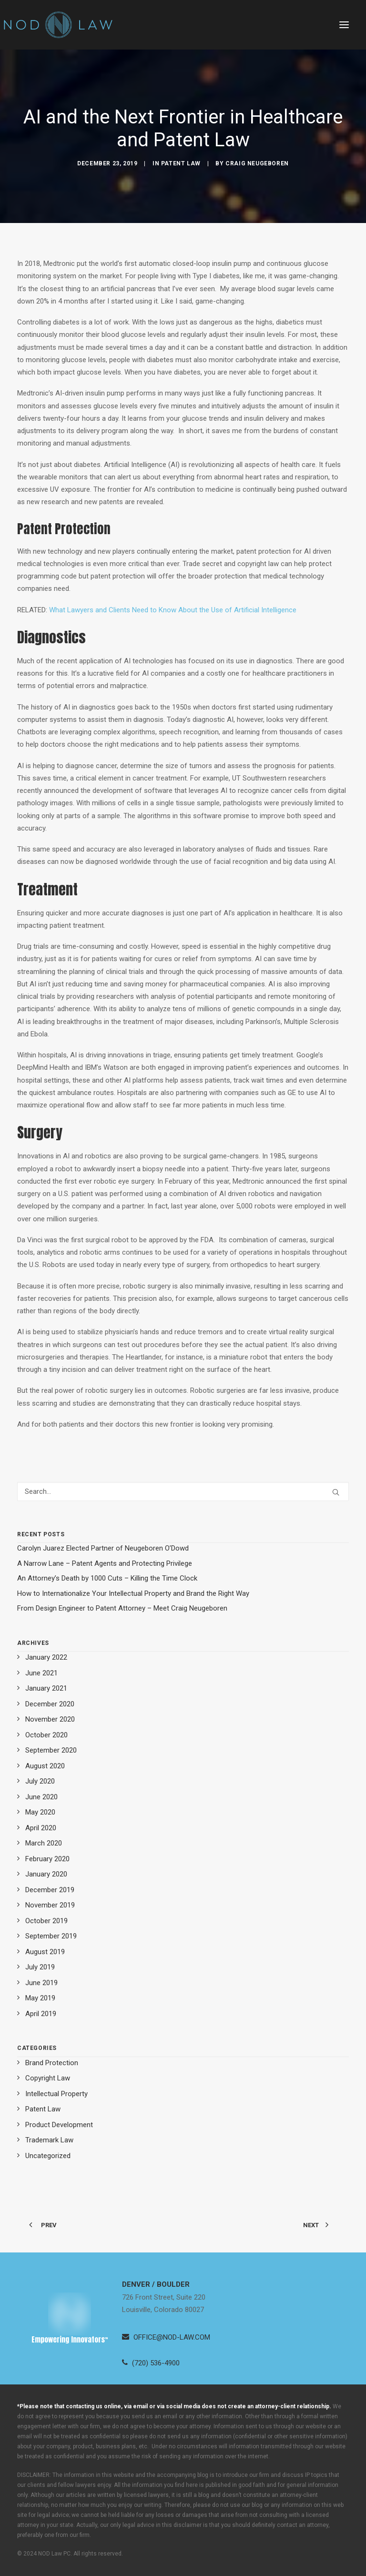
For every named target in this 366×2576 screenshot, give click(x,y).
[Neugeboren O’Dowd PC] (58, 24)
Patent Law (181, 163)
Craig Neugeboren (257, 163)
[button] (344, 25)
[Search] (183, 1491)
